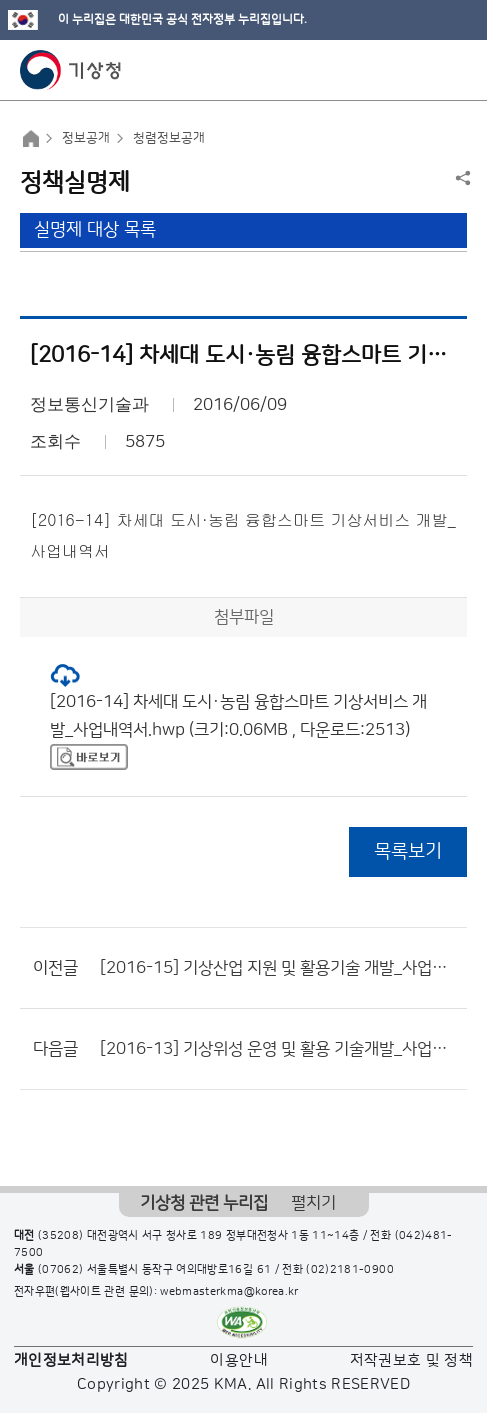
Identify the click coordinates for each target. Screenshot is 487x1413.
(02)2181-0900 (350, 1270)
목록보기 (408, 851)
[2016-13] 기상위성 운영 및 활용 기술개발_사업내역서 (278, 1049)
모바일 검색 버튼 (422, 70)
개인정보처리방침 (71, 1360)
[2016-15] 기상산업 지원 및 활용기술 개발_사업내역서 (278, 968)
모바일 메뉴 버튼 (454, 70)
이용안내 (238, 1360)
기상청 (71, 70)
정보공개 (86, 138)
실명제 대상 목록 (95, 230)
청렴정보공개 (169, 138)
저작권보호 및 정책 (412, 1360)
